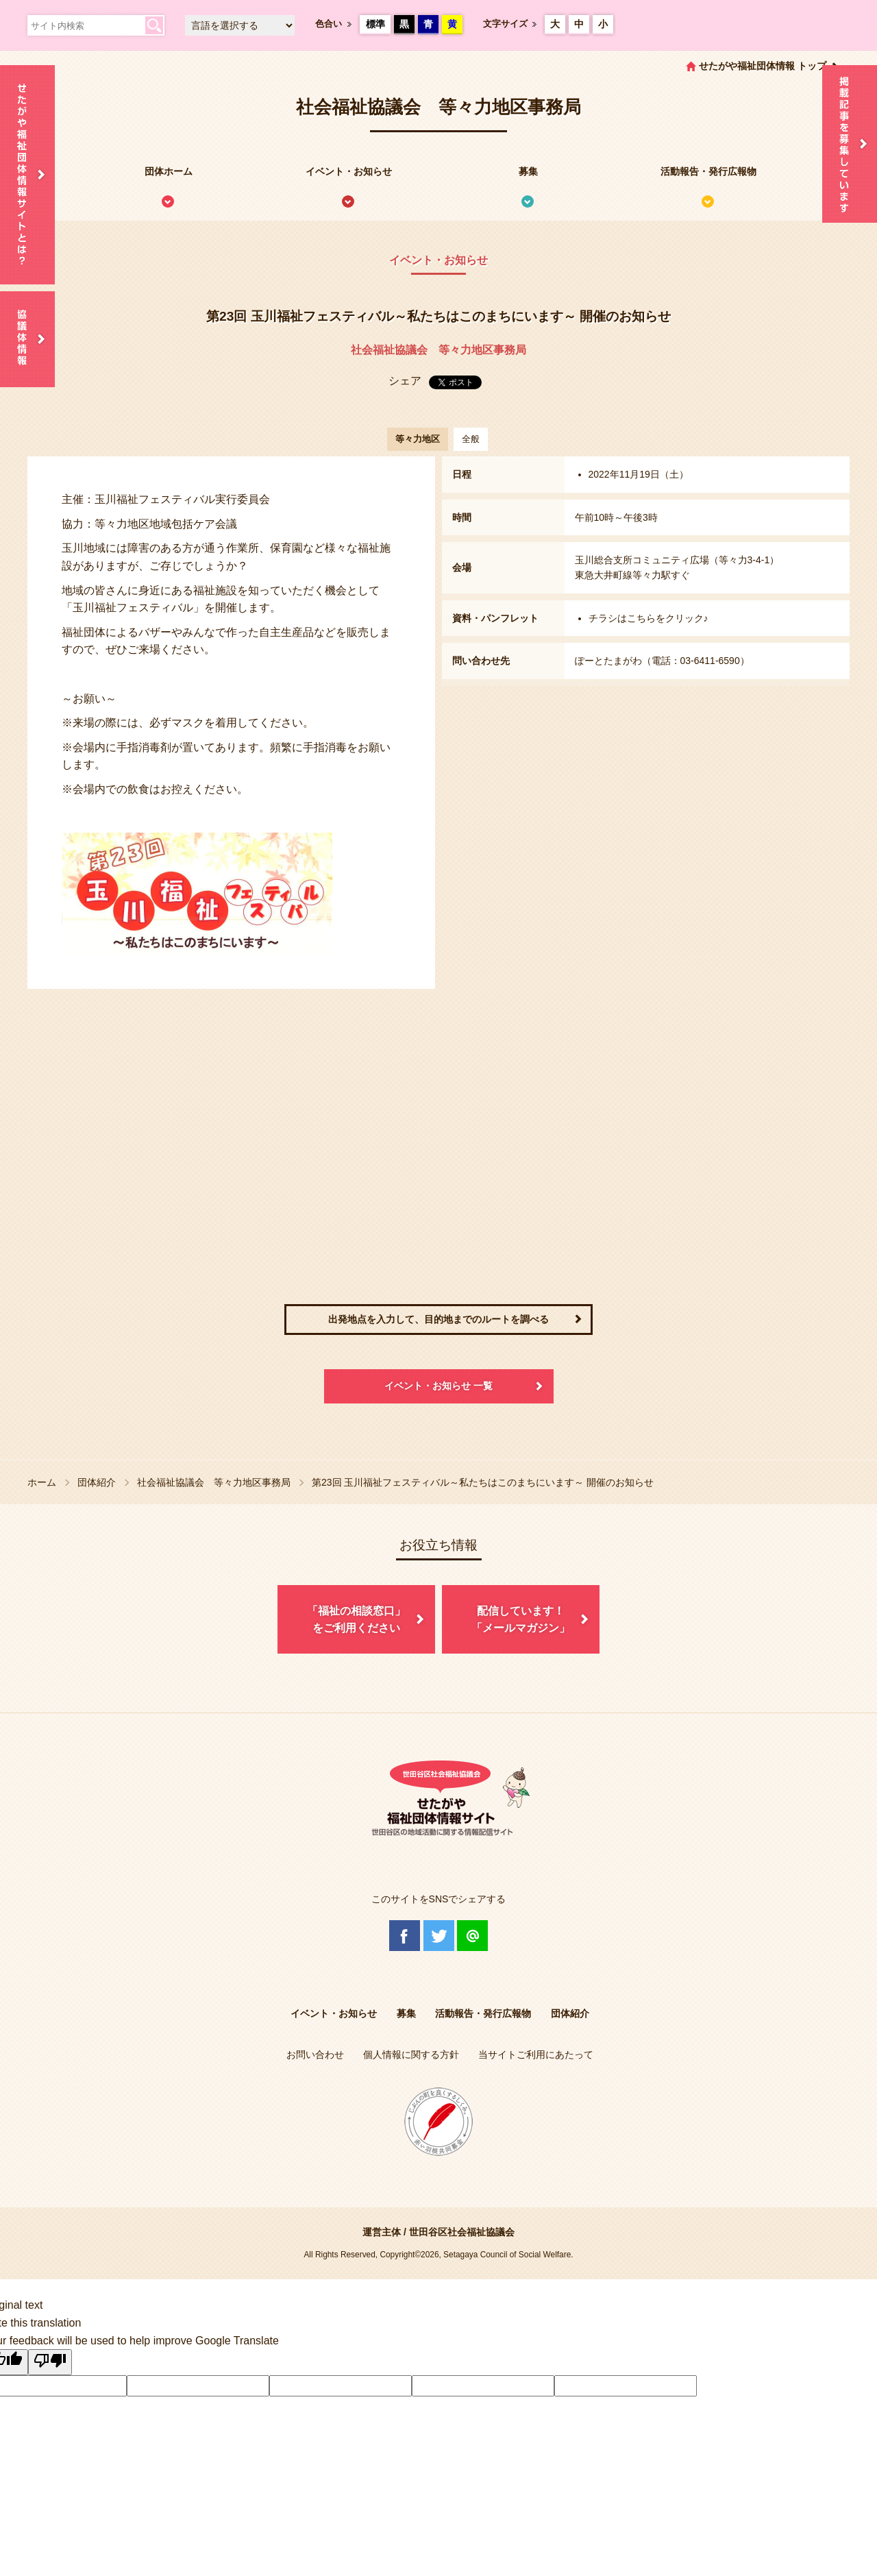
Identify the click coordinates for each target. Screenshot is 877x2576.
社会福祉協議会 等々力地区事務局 (438, 350)
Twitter (438, 1935)
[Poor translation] (50, 2362)
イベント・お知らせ (349, 171)
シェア (404, 381)
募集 (528, 171)
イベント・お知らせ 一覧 (438, 1385)
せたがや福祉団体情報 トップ (762, 65)
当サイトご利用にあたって (535, 2054)
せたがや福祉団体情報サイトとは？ (27, 174)
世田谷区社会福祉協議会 (462, 2232)
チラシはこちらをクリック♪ (648, 618)
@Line (472, 1935)
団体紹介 (96, 1482)
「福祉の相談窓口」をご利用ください (356, 1619)
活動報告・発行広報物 (708, 171)
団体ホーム (169, 171)
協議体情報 (27, 339)
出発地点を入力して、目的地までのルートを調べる (438, 1319)
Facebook (404, 1935)
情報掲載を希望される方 (849, 144)
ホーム (41, 1482)
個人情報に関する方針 (411, 2054)
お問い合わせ (315, 2054)
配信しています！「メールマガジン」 (520, 1619)
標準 (375, 24)
